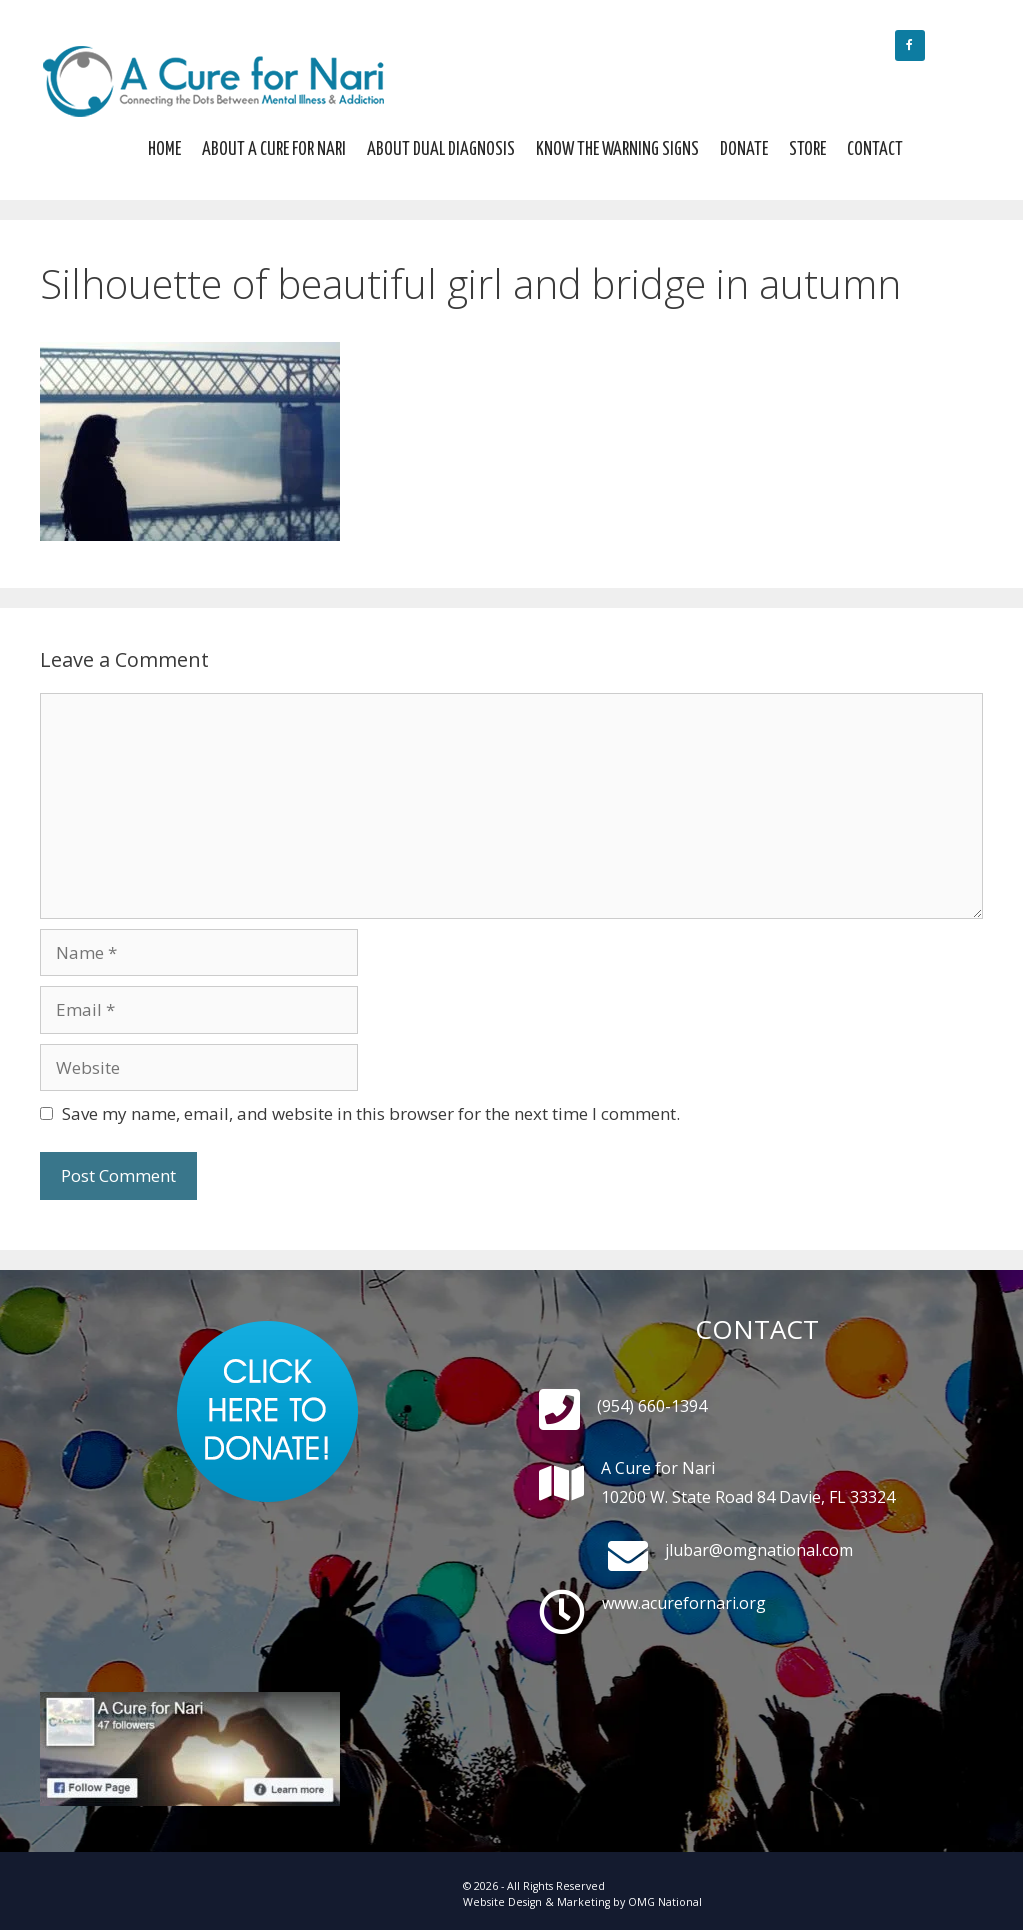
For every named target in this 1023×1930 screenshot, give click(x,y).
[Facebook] (910, 45)
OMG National (665, 1902)
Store (807, 150)
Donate (744, 150)
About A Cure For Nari (274, 150)
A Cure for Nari (658, 1468)
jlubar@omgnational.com (759, 1550)
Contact (875, 150)
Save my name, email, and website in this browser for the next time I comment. (371, 1113)
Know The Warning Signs (617, 150)
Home (164, 150)
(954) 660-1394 (652, 1406)
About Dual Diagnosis (441, 150)
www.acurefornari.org (684, 1603)
